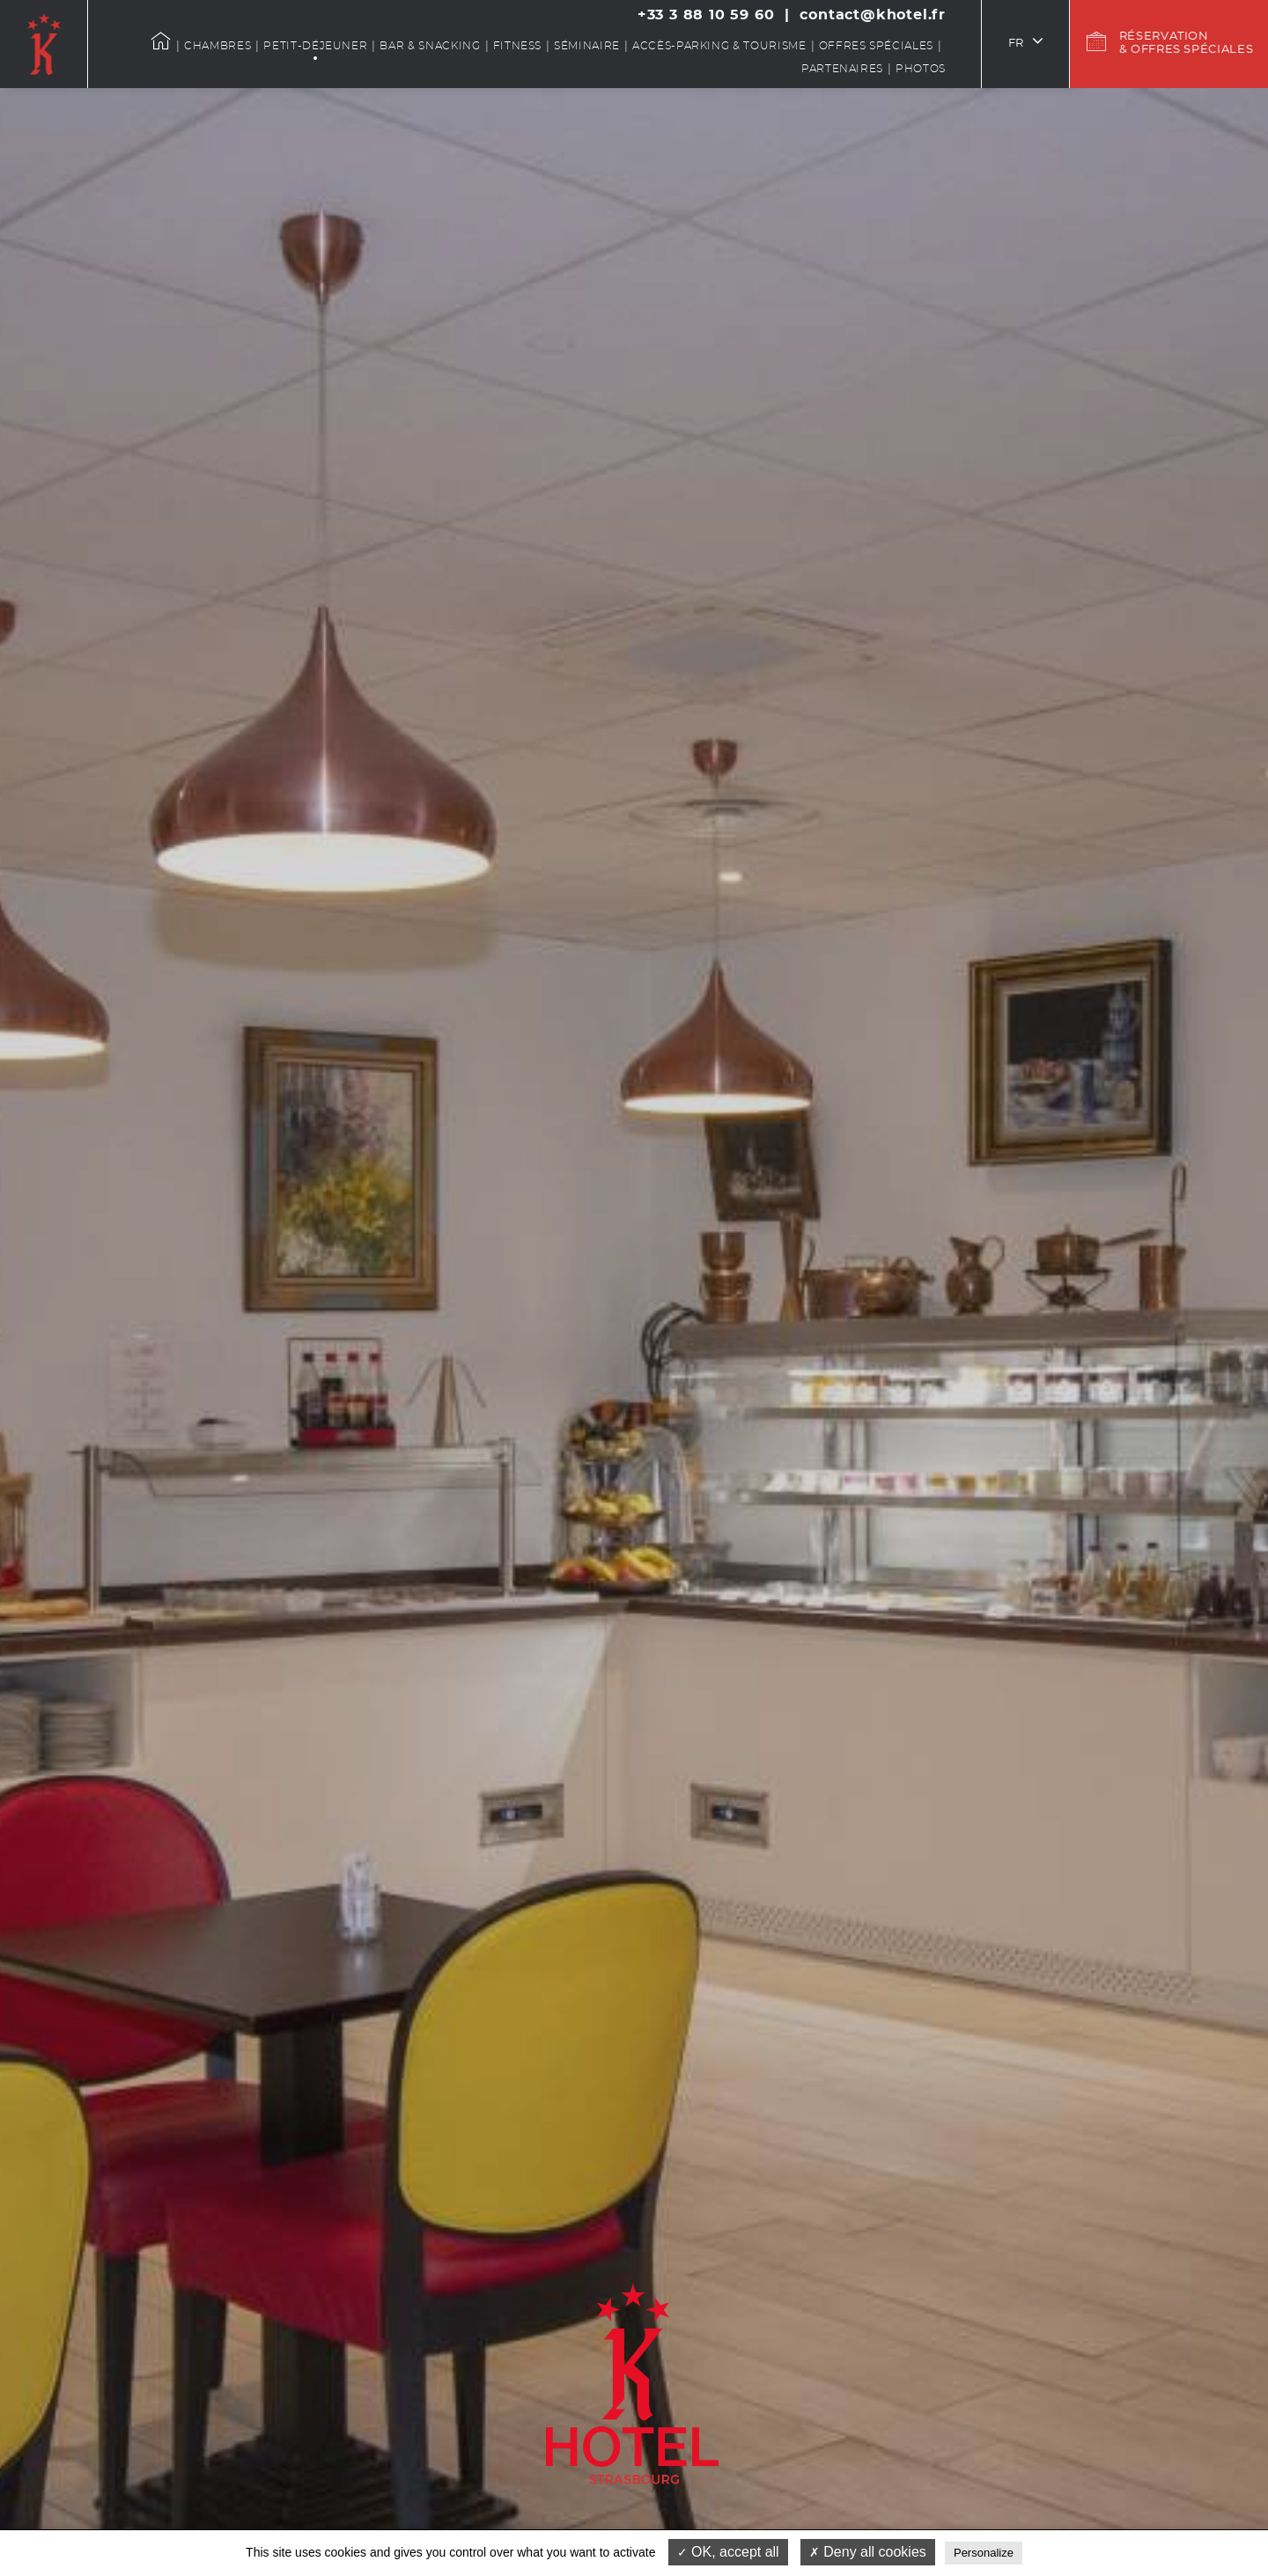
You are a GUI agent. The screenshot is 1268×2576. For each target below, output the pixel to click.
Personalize (984, 2552)
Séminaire (587, 46)
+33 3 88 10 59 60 (706, 15)
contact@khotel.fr (873, 15)
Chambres (217, 46)
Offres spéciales (876, 46)
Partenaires (842, 68)
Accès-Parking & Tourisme (719, 46)
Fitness (517, 46)
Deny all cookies (867, 2551)
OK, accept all (728, 2551)
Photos (921, 68)
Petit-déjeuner (315, 46)
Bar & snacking (430, 46)
